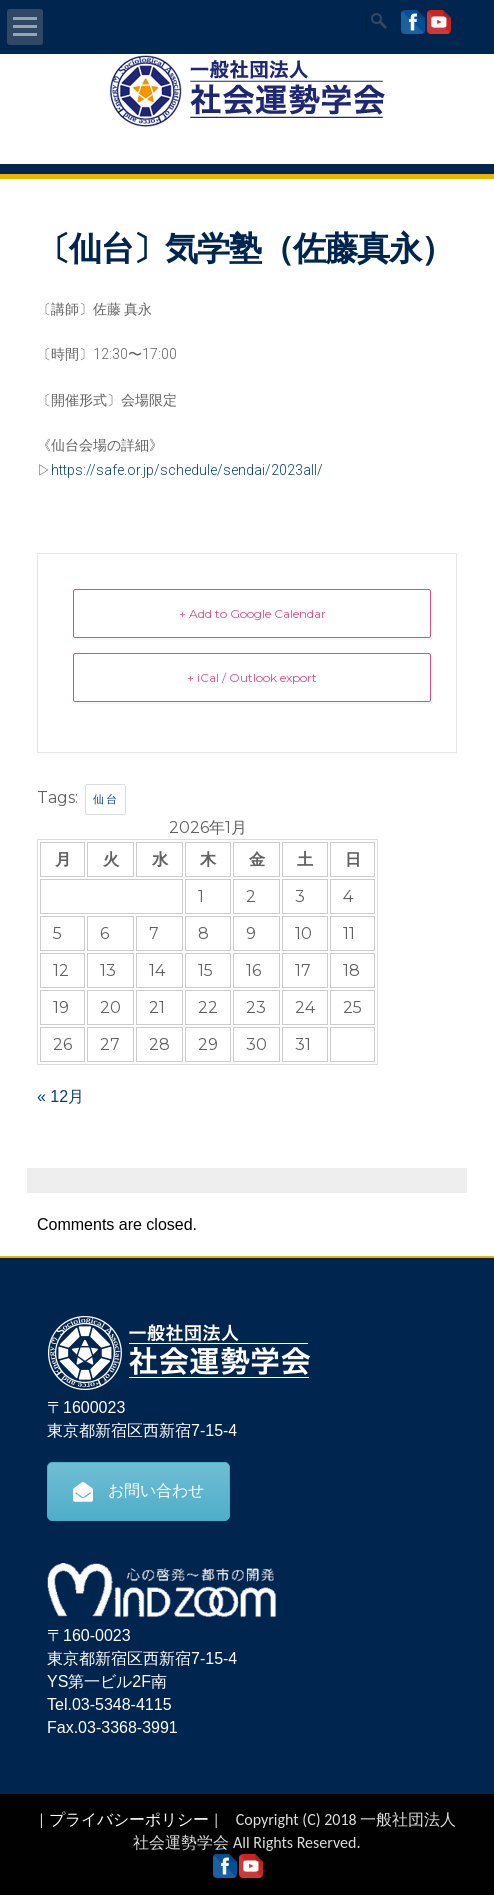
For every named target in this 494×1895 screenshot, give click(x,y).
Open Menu (25, 27)
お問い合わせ (138, 1491)
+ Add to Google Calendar (252, 613)
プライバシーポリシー (129, 1819)
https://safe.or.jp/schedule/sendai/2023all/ (187, 470)
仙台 (105, 799)
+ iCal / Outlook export (252, 677)
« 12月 (60, 1096)
